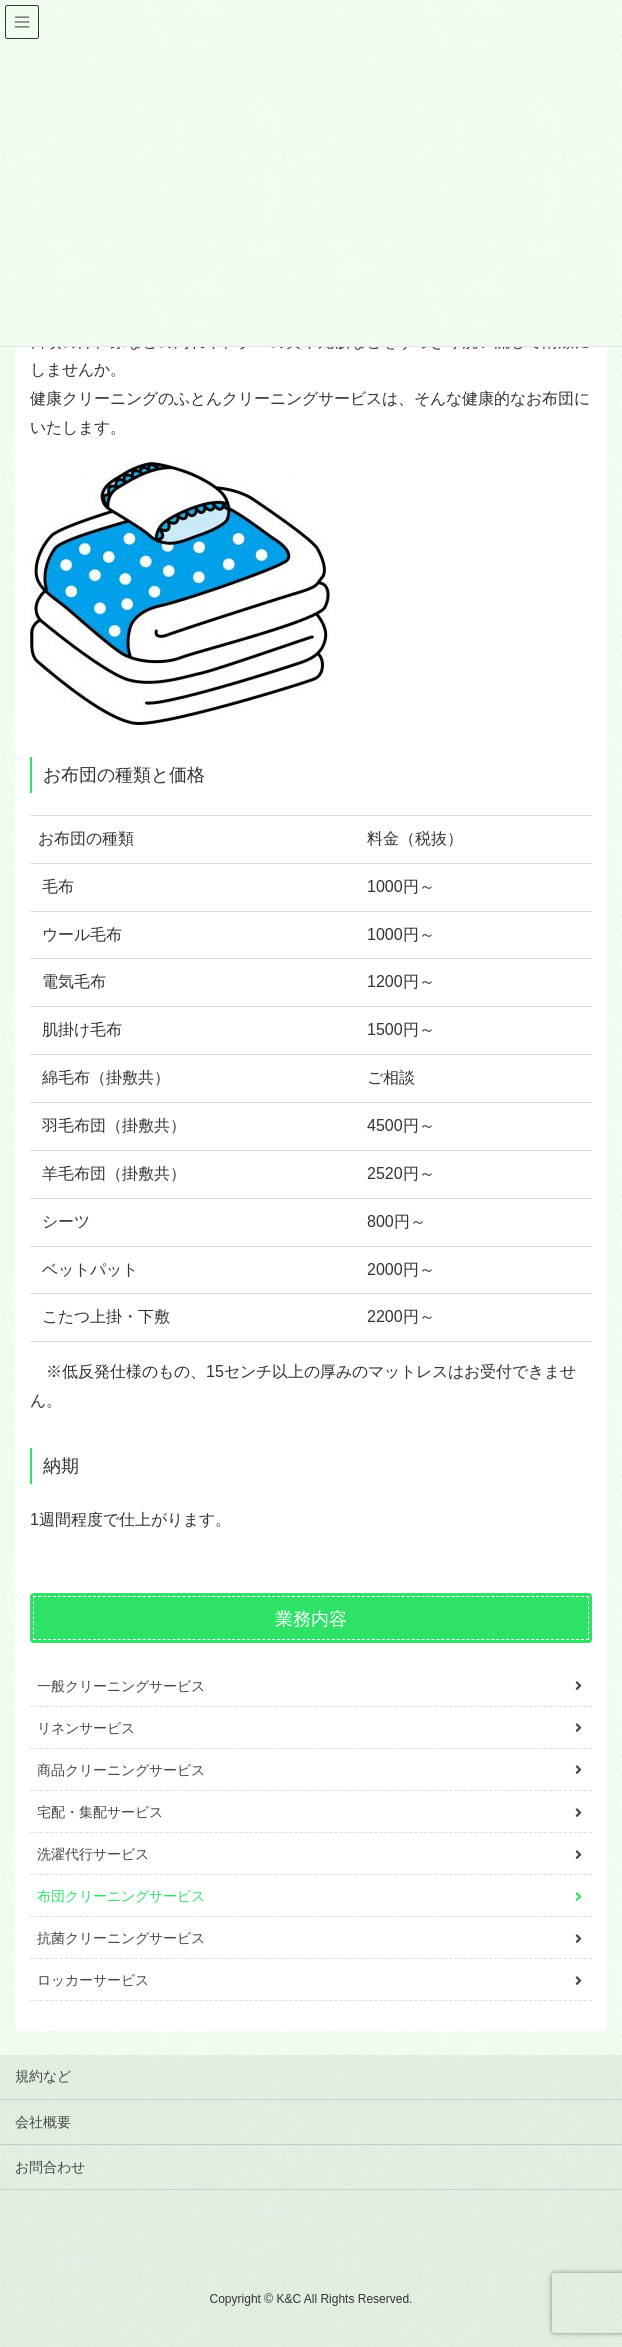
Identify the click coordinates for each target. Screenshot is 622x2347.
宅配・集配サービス (100, 1812)
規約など (43, 2076)
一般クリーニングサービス (121, 1686)
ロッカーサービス (93, 1980)
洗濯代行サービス (93, 1854)
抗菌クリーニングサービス (121, 1938)
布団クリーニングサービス (121, 1896)
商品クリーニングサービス (121, 1770)
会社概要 (43, 2122)
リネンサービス (86, 1728)
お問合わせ (50, 2167)
